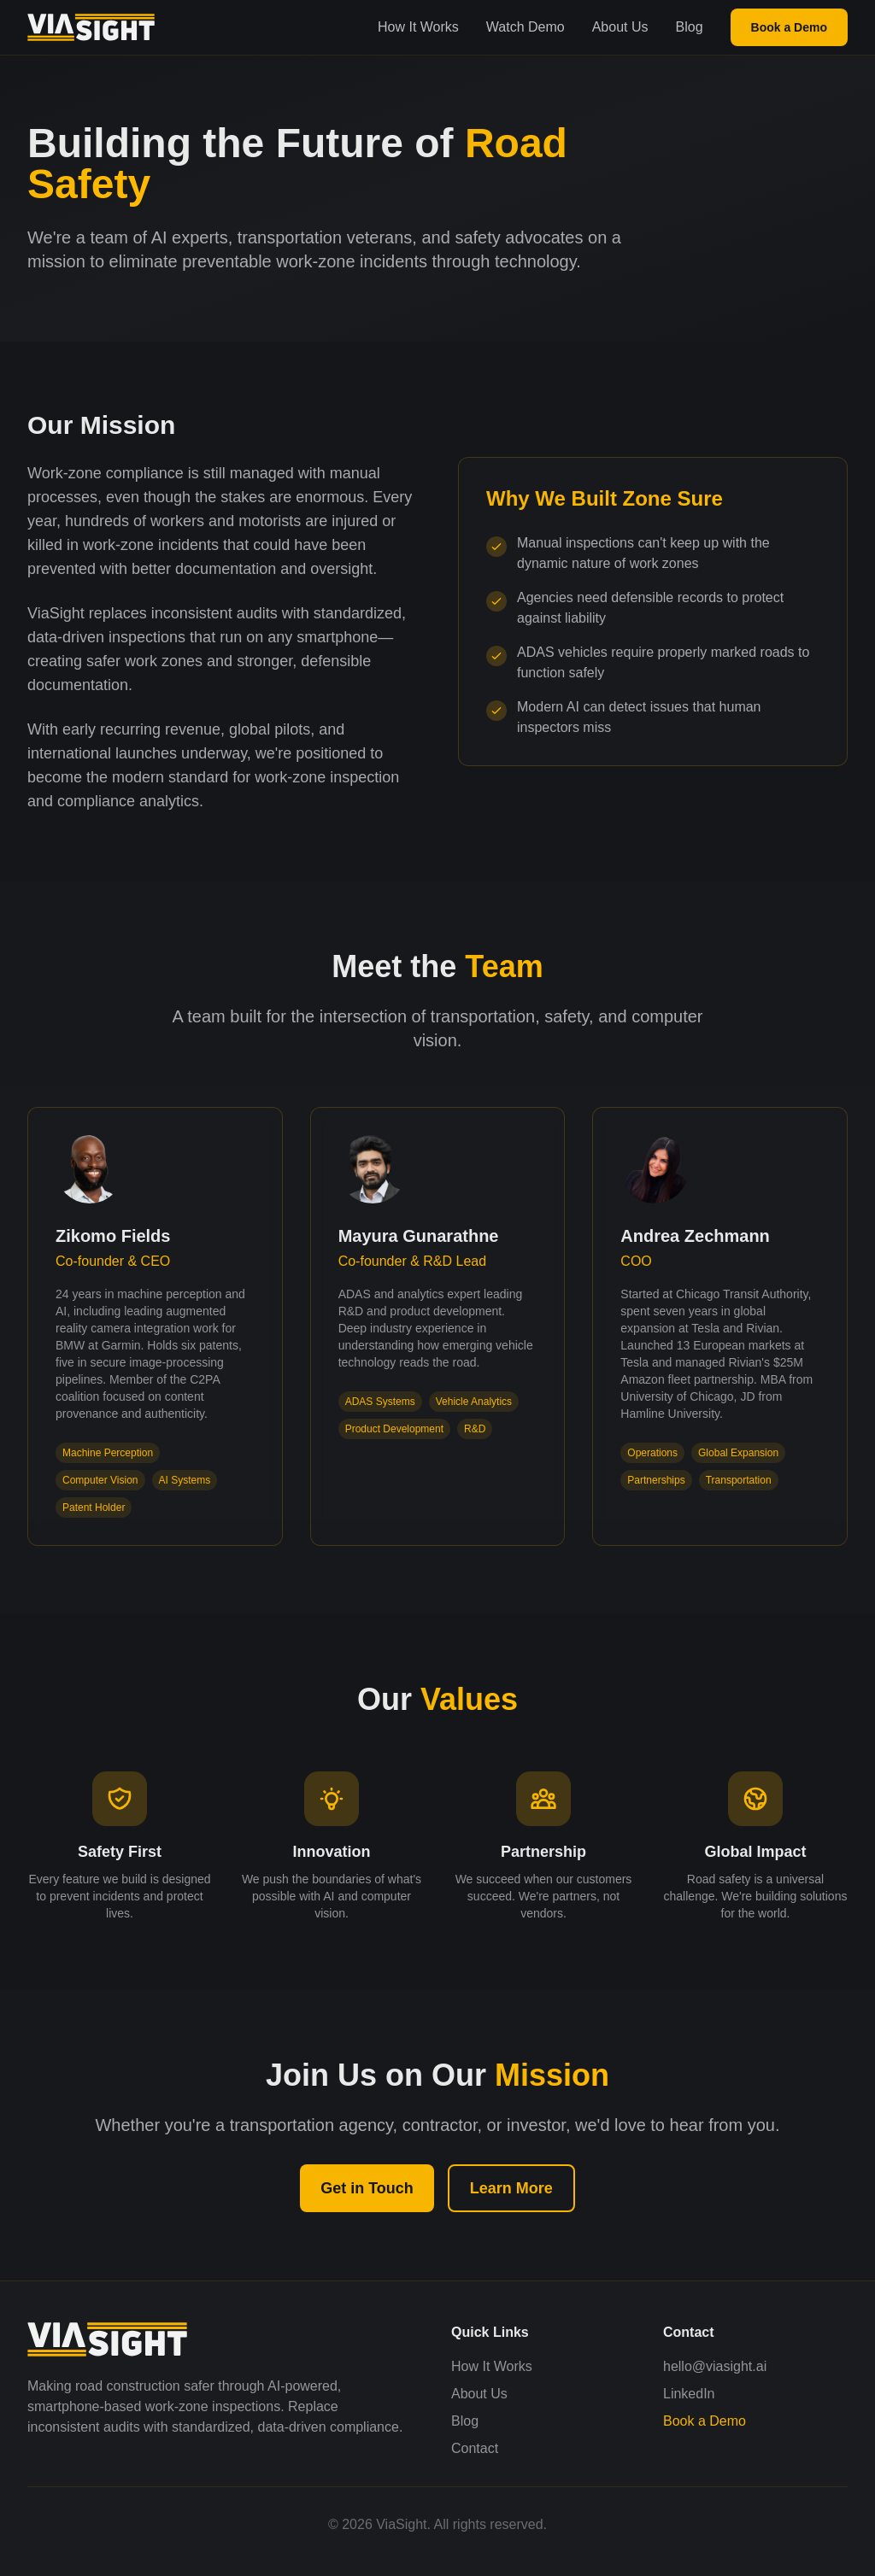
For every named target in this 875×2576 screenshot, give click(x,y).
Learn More (511, 2188)
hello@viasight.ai (714, 2366)
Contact (474, 2448)
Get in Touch (367, 2188)
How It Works (418, 27)
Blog (689, 27)
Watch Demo (525, 27)
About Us (620, 27)
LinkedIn (689, 2393)
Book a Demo (789, 27)
